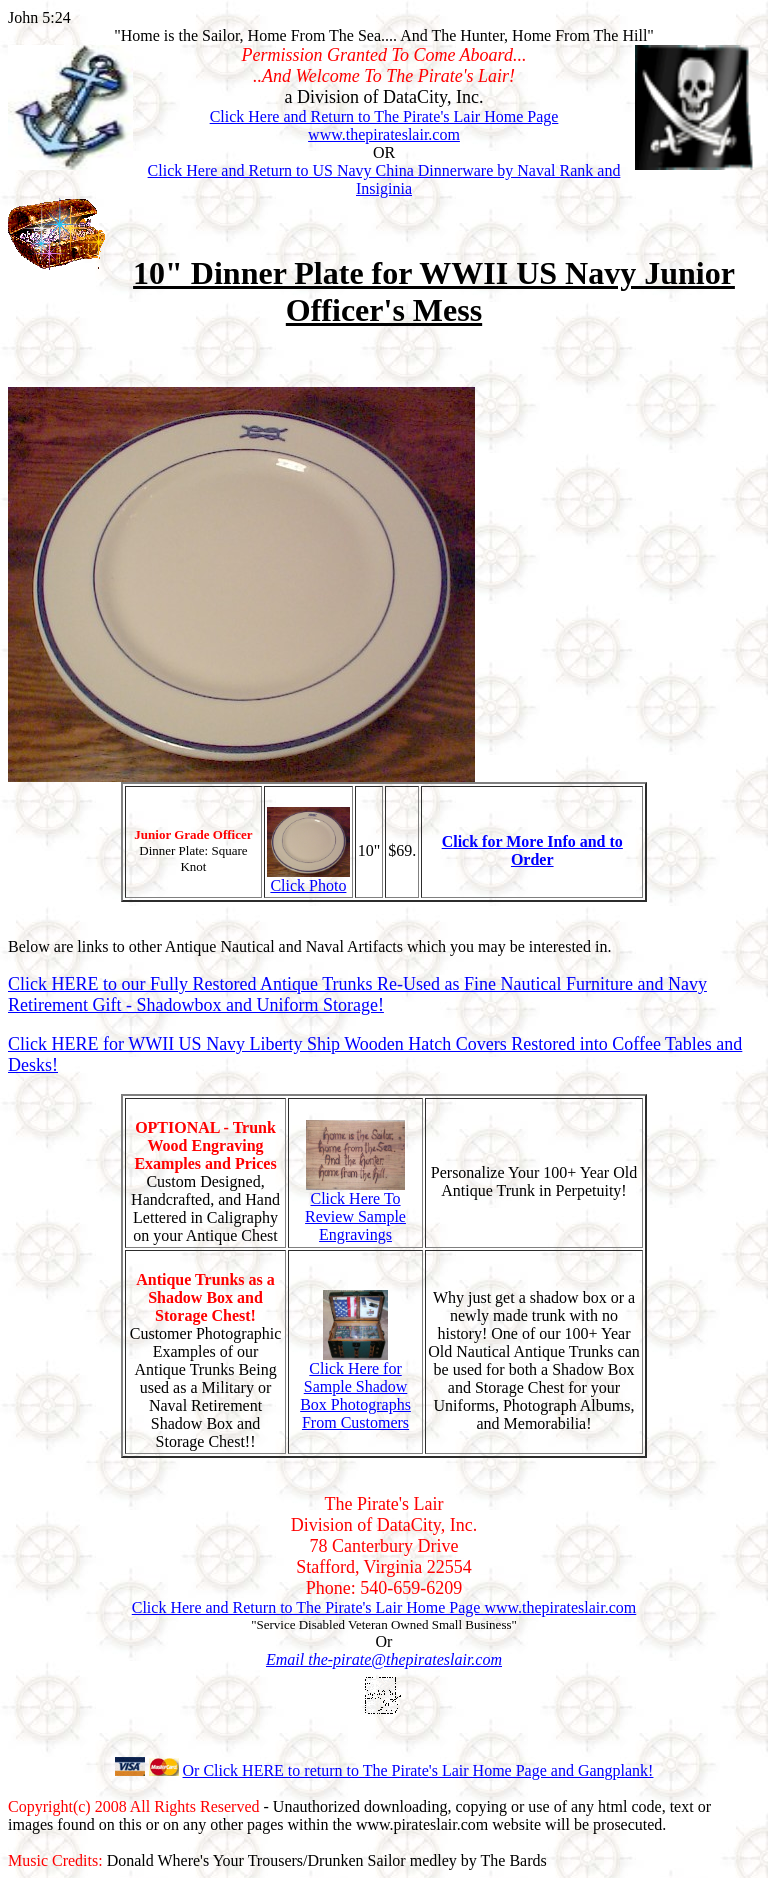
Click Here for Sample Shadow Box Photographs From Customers (355, 1388)
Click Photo (308, 878)
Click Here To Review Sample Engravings (355, 1209)
